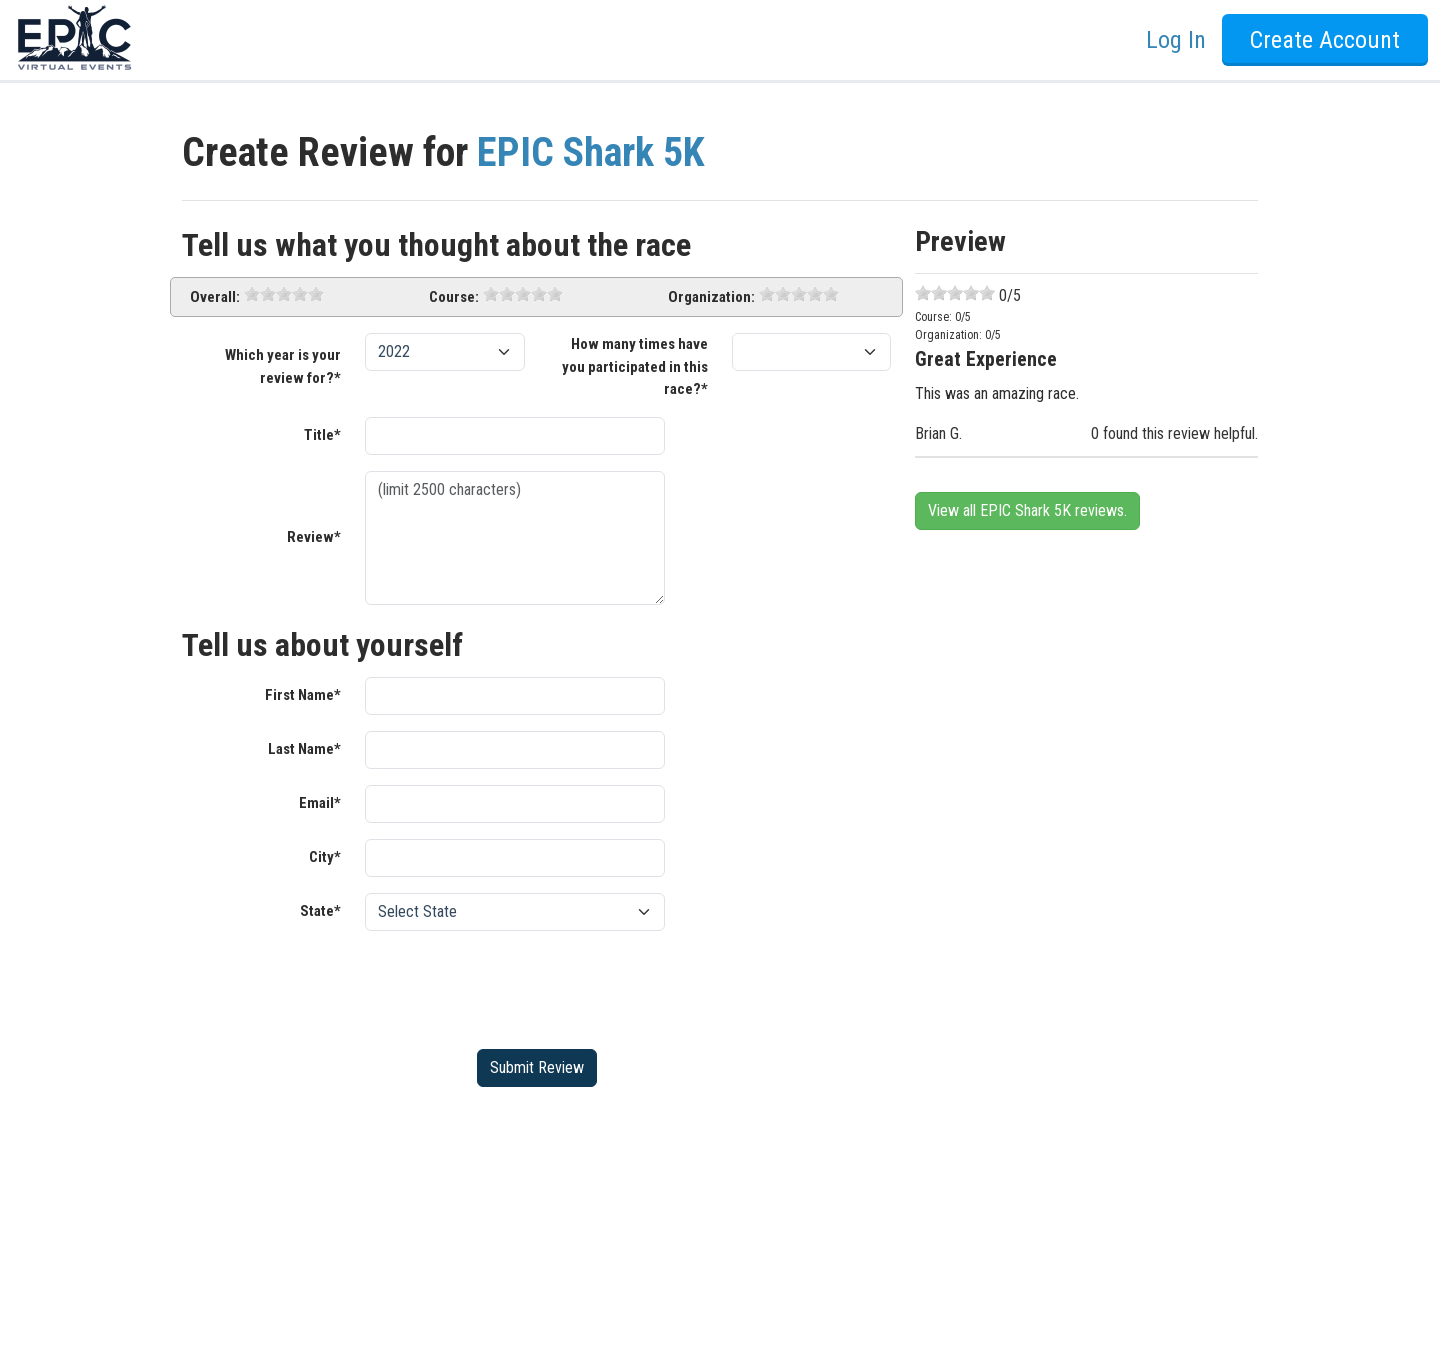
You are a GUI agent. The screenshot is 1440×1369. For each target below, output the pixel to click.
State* (320, 911)
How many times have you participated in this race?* (635, 366)
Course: (454, 297)
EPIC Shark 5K (591, 152)
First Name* (303, 695)
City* (325, 857)
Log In (1176, 40)
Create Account (1325, 40)
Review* (314, 537)
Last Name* (304, 749)
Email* (320, 803)
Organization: (711, 297)
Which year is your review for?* (283, 366)
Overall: (215, 297)
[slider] (284, 294)
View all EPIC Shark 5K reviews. (1027, 510)
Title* (322, 435)
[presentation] (517, 986)
